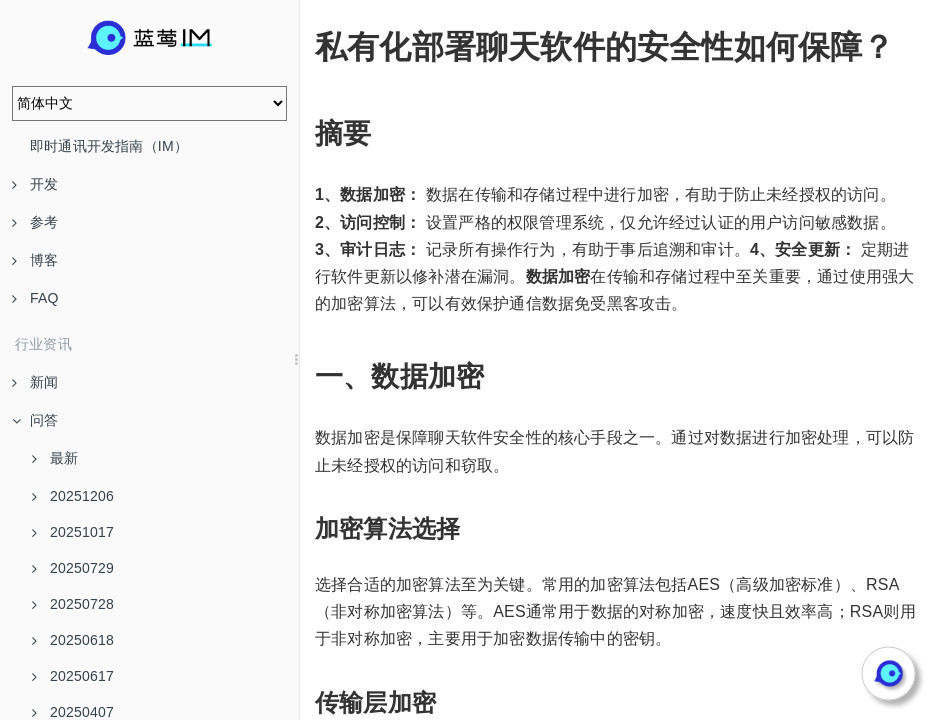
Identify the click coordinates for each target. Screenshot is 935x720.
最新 (55, 458)
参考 (35, 222)
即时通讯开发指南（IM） (109, 146)
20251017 (73, 532)
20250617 (73, 676)
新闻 (35, 382)
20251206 (73, 496)
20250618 (73, 640)
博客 (35, 260)
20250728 (73, 604)
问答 (35, 420)
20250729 (73, 568)
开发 (35, 184)
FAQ (35, 298)
